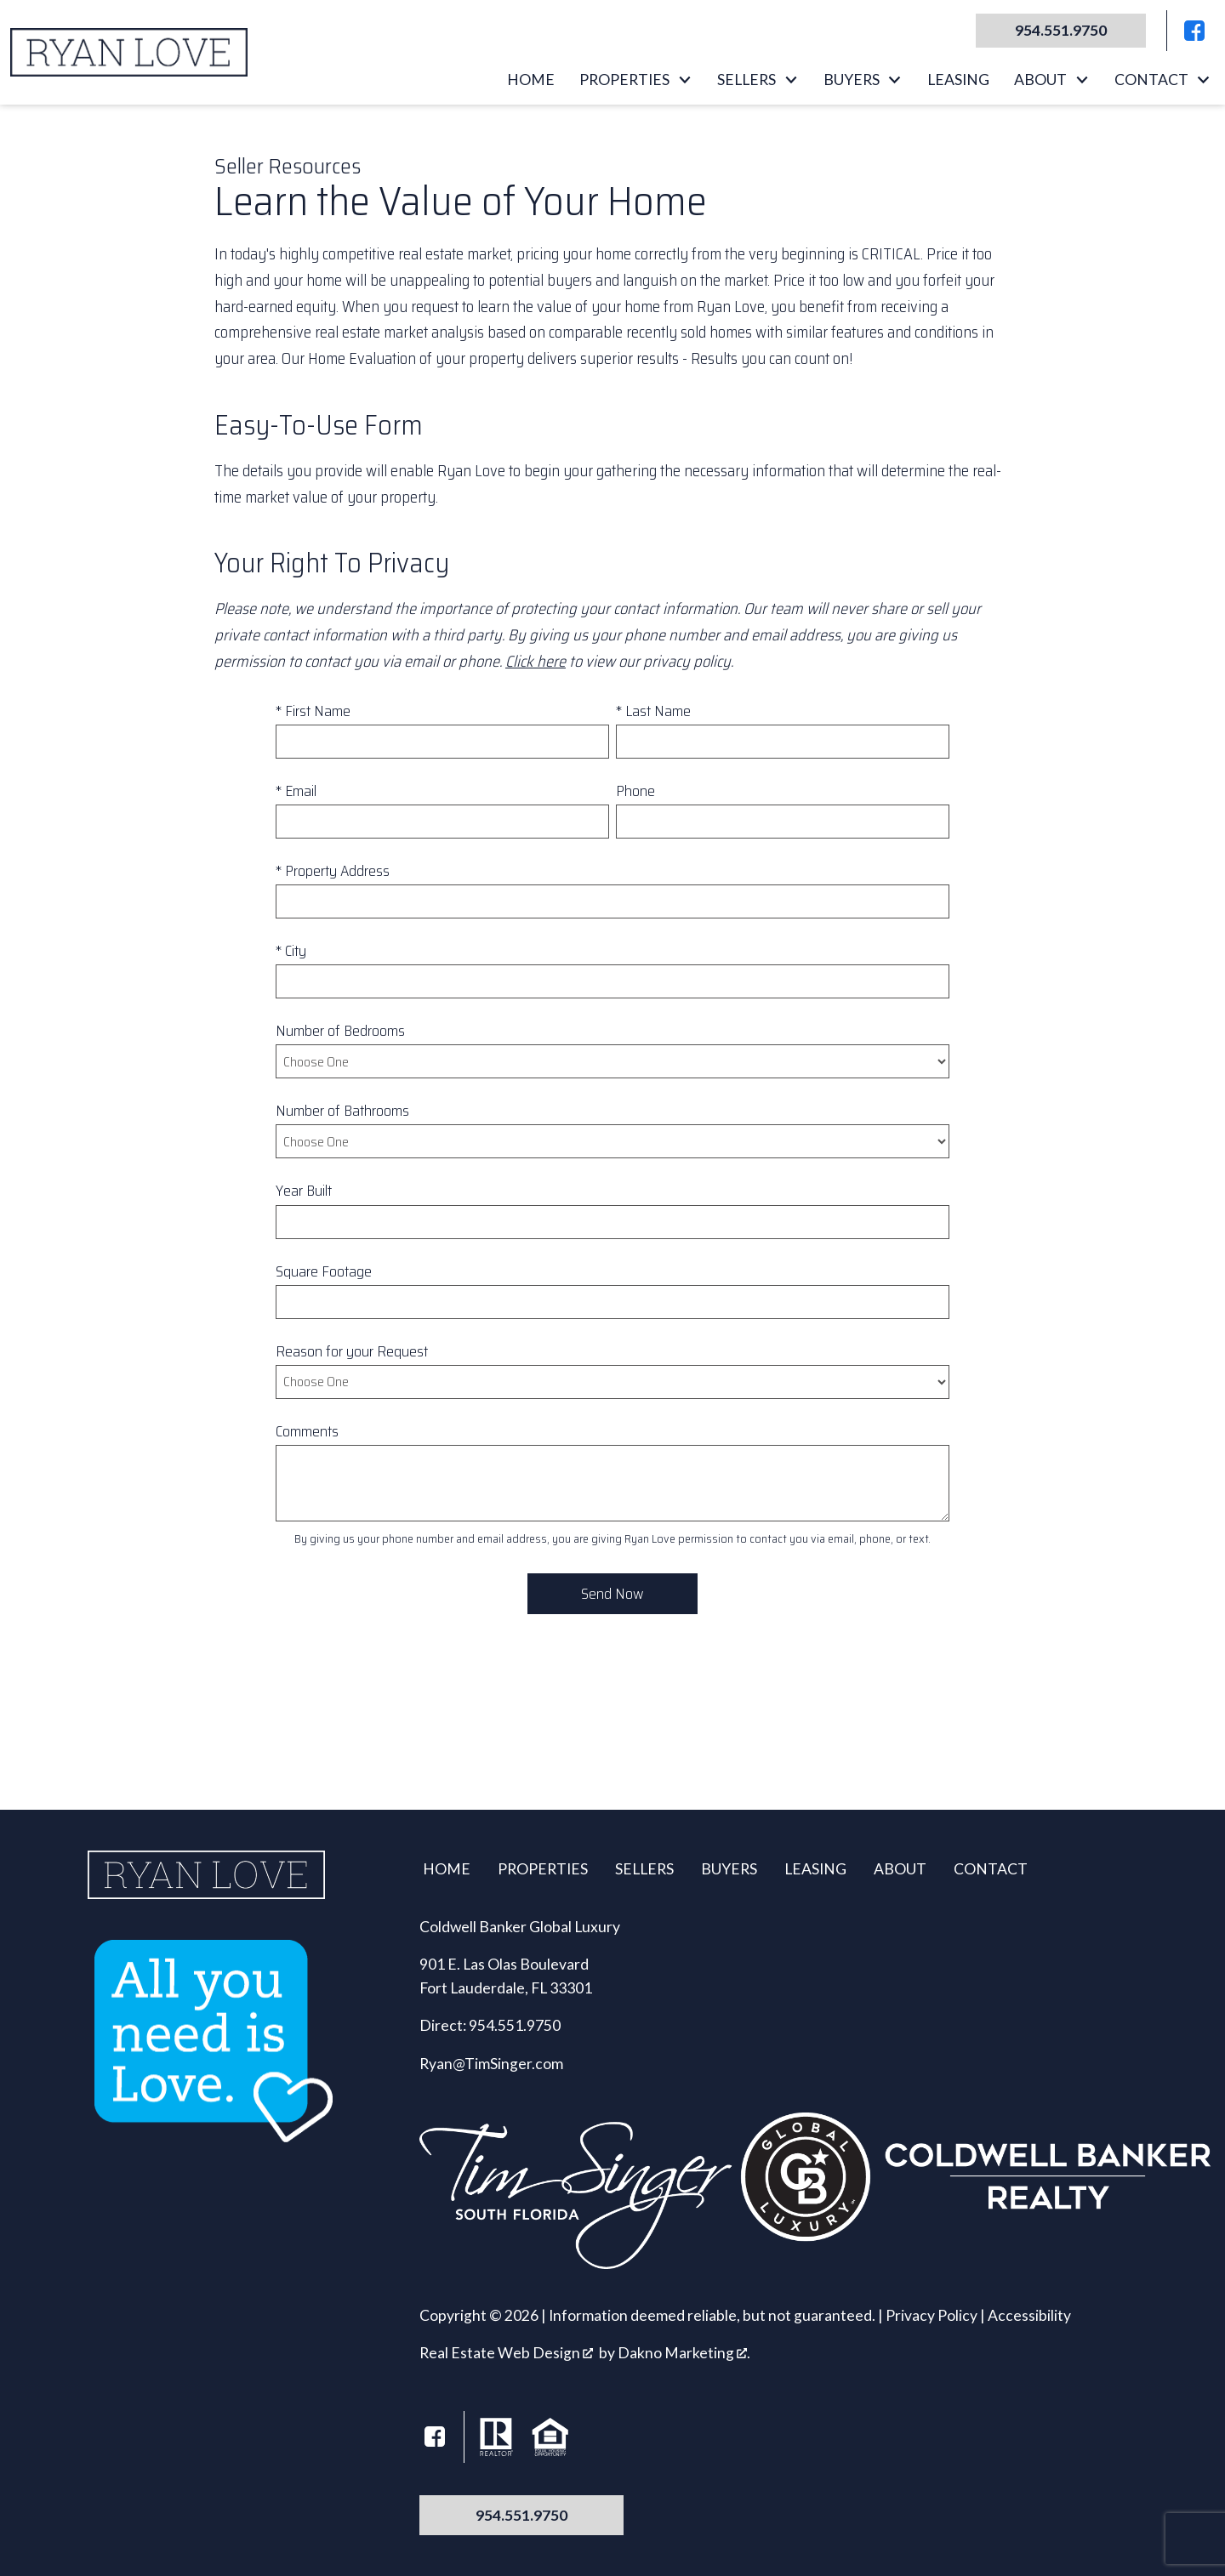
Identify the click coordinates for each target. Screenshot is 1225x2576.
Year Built (304, 1191)
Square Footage (324, 1271)
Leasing (958, 80)
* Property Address (333, 871)
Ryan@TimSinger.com (491, 2064)
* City (291, 951)
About (900, 1869)
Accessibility (1029, 2315)
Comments (307, 1431)
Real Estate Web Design (506, 2353)
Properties (543, 1869)
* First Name (313, 711)
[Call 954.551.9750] (1061, 31)
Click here (535, 661)
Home (531, 80)
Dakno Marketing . (684, 2353)
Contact (991, 1869)
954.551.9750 (515, 2025)
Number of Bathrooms (342, 1111)
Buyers (729, 1869)
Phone (635, 791)
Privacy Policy (931, 2315)
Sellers (644, 1869)
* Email (296, 791)
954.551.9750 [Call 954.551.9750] (521, 2515)
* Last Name (653, 711)
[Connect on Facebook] (1194, 30)
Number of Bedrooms (340, 1031)
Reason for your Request (352, 1351)
